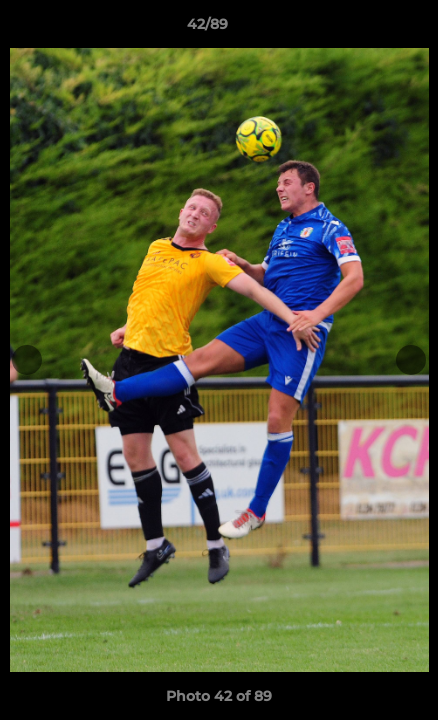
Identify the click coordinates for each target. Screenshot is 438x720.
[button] (366, 29)
